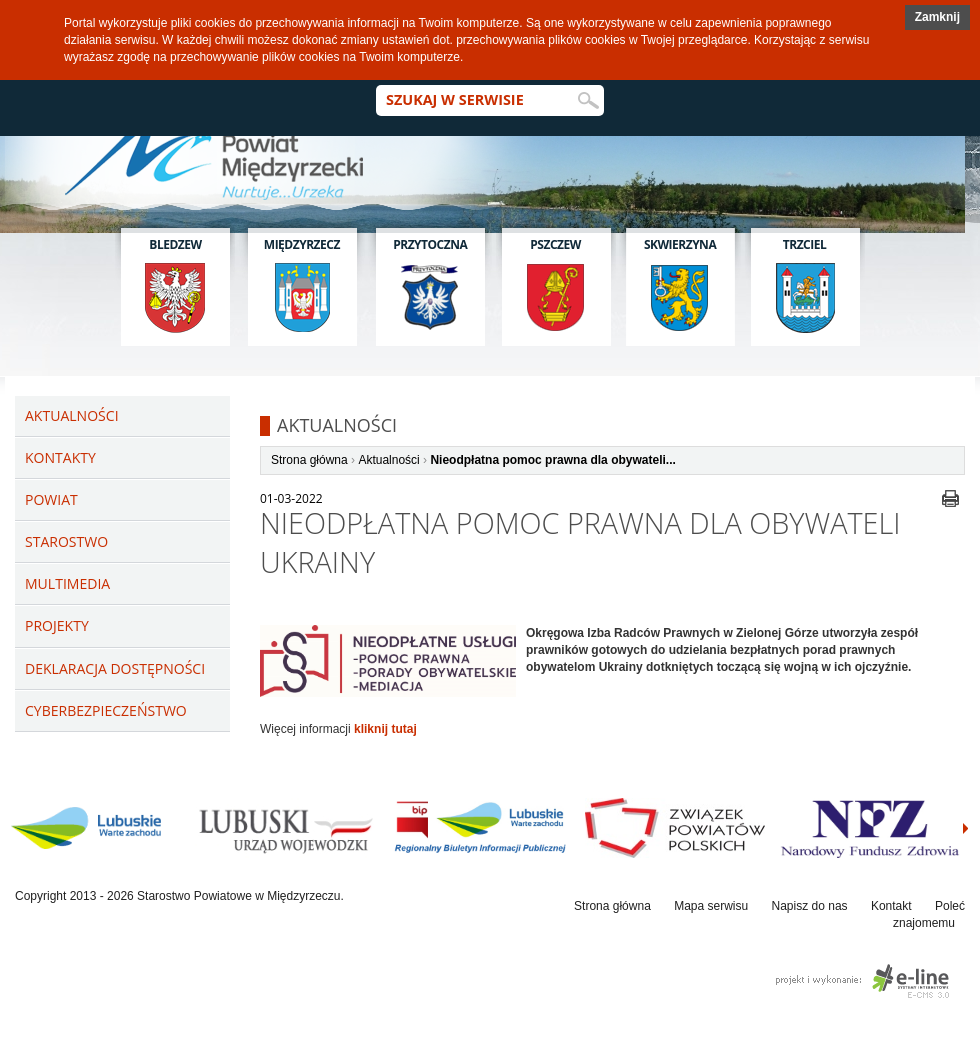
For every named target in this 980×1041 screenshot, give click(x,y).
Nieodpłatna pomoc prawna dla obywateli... (552, 460)
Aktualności (388, 460)
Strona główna (309, 460)
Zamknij (937, 17)
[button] (937, 17)
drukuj (950, 498)
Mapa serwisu (711, 906)
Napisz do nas (810, 906)
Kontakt (891, 906)
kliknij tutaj (385, 729)
